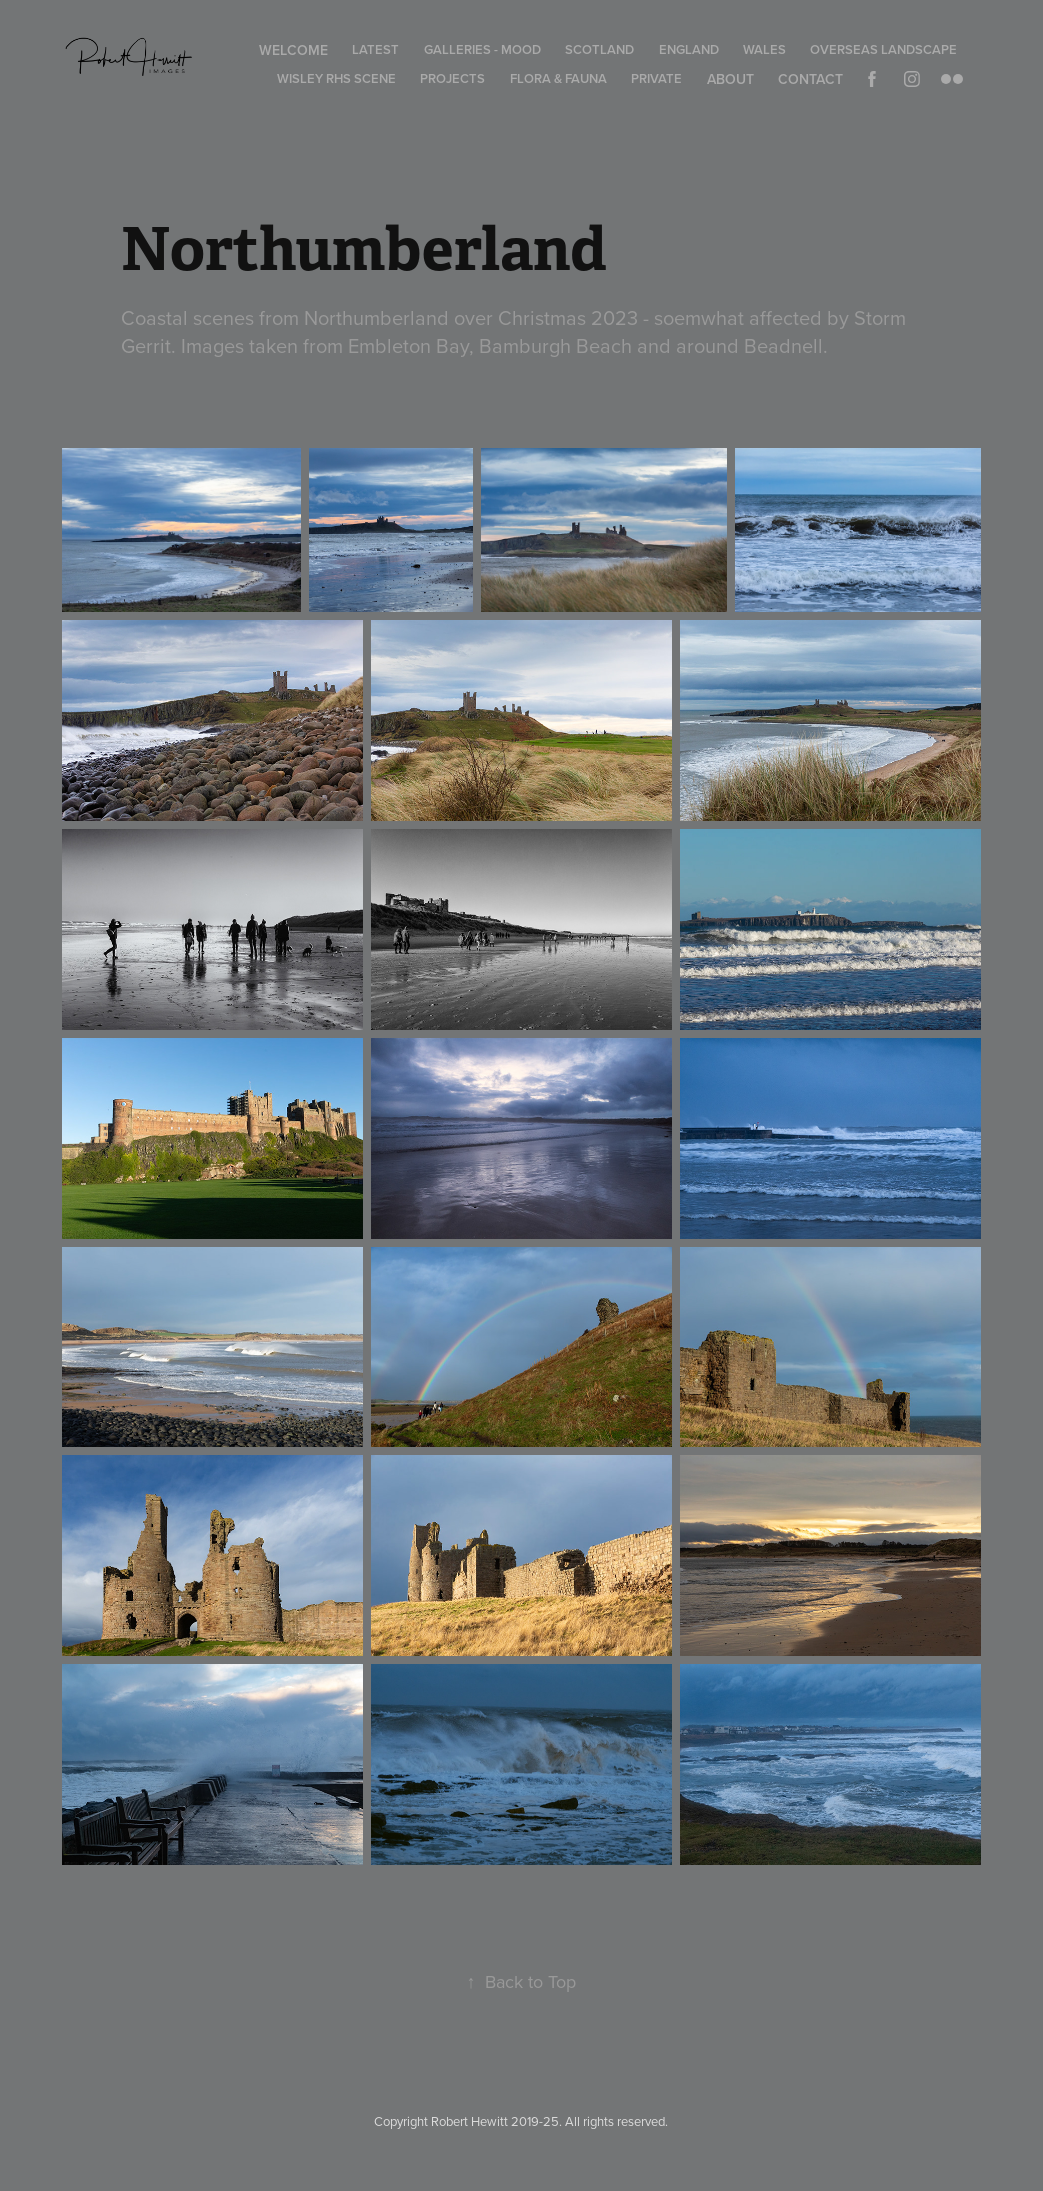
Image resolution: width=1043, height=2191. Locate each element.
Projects (452, 78)
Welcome (293, 50)
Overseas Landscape (883, 49)
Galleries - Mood (482, 49)
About (730, 79)
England (689, 49)
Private (656, 78)
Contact (810, 79)
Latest (375, 49)
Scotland (599, 49)
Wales (764, 49)
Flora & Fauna (558, 78)
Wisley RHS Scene (336, 78)
